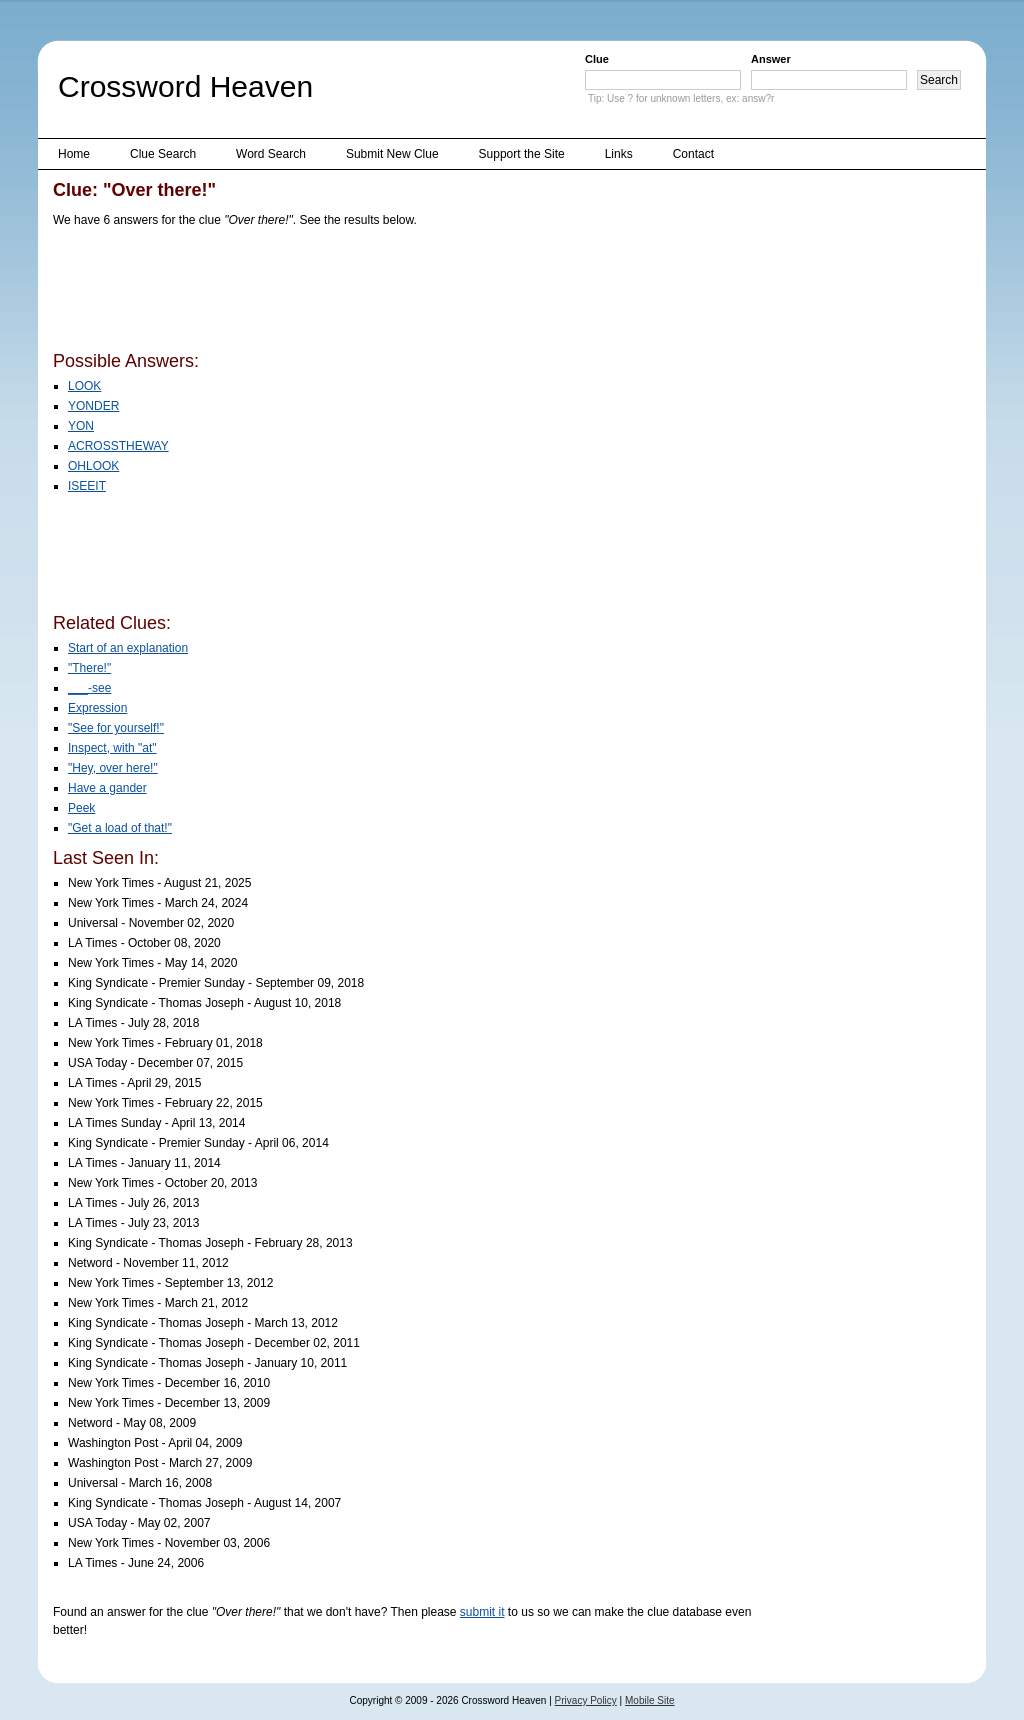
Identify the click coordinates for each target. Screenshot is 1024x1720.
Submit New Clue (392, 154)
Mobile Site (649, 1700)
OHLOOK (93, 466)
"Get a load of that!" (120, 828)
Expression (97, 708)
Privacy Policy (586, 1700)
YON (81, 426)
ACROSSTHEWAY (118, 446)
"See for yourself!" (116, 728)
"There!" (89, 668)
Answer (771, 59)
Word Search (271, 154)
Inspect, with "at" (112, 748)
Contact (693, 154)
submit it (482, 1612)
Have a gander (107, 788)
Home (74, 154)
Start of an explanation (128, 648)
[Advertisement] (417, 293)
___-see (89, 688)
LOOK (84, 386)
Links (619, 154)
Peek (81, 808)
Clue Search (163, 154)
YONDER (93, 406)
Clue (597, 59)
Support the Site (522, 154)
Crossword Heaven (185, 86)
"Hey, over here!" (113, 768)
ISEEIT (87, 486)
